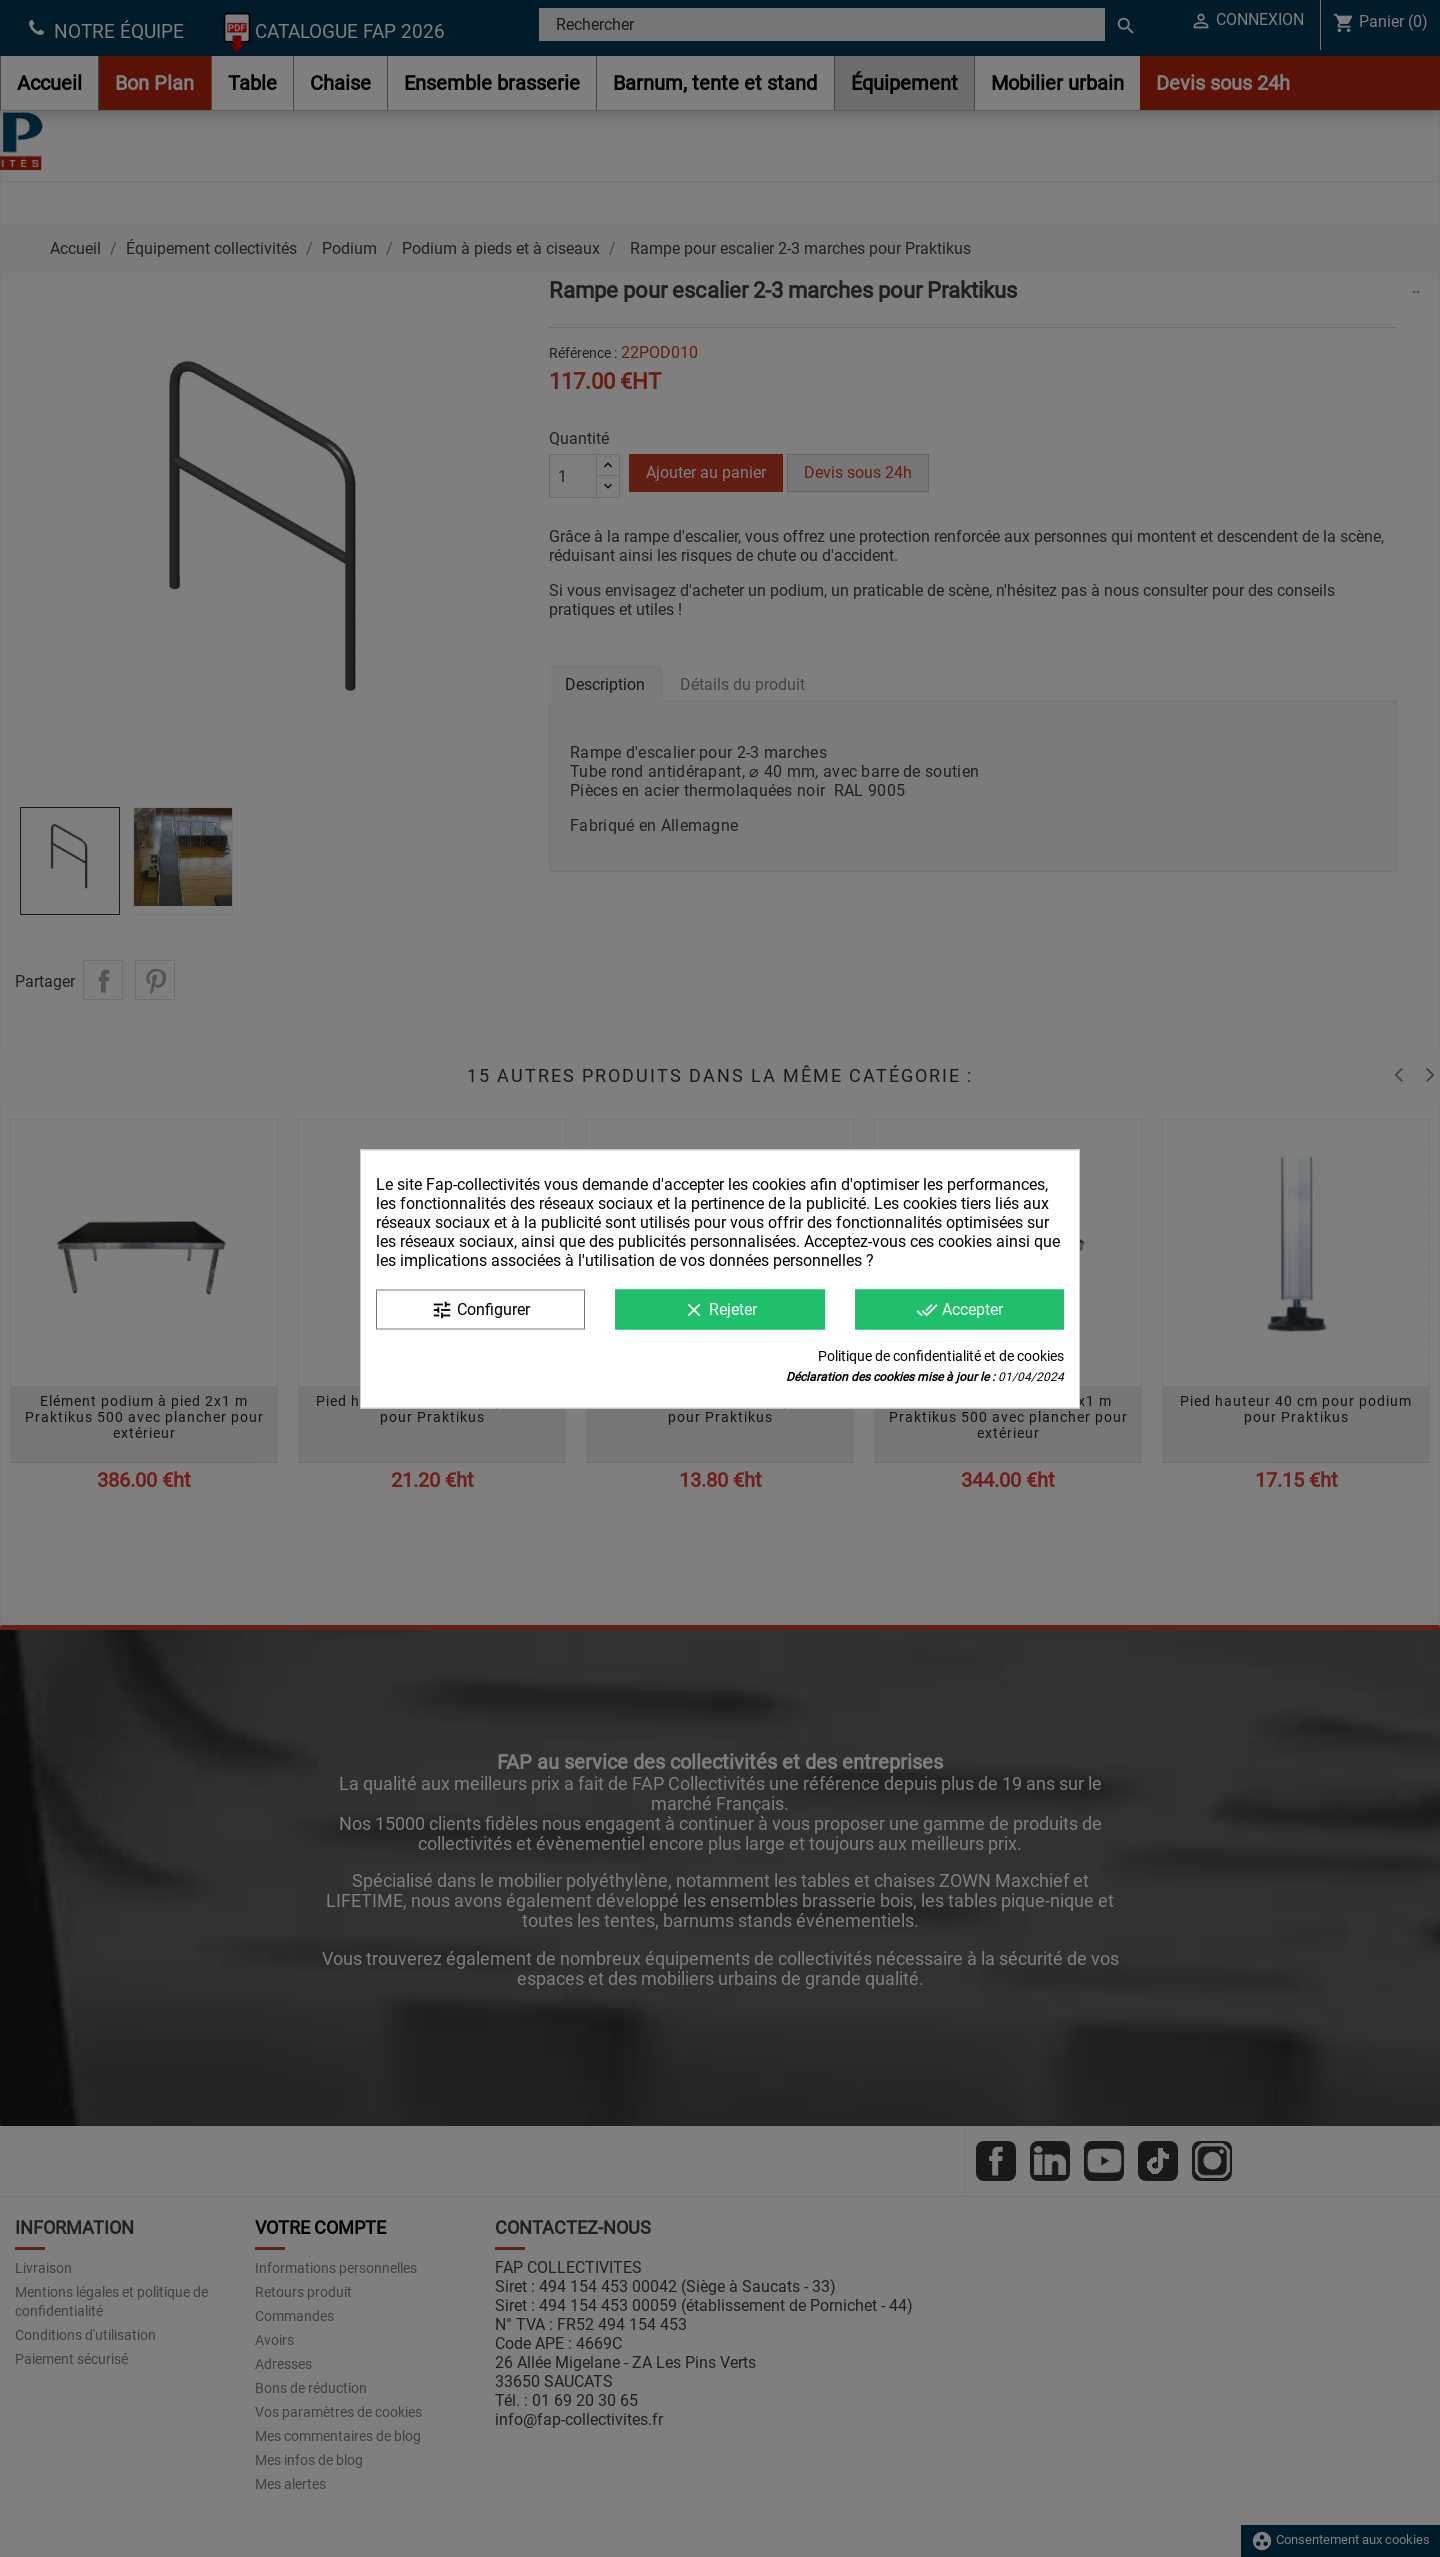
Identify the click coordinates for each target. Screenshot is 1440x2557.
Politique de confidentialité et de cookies (941, 1355)
